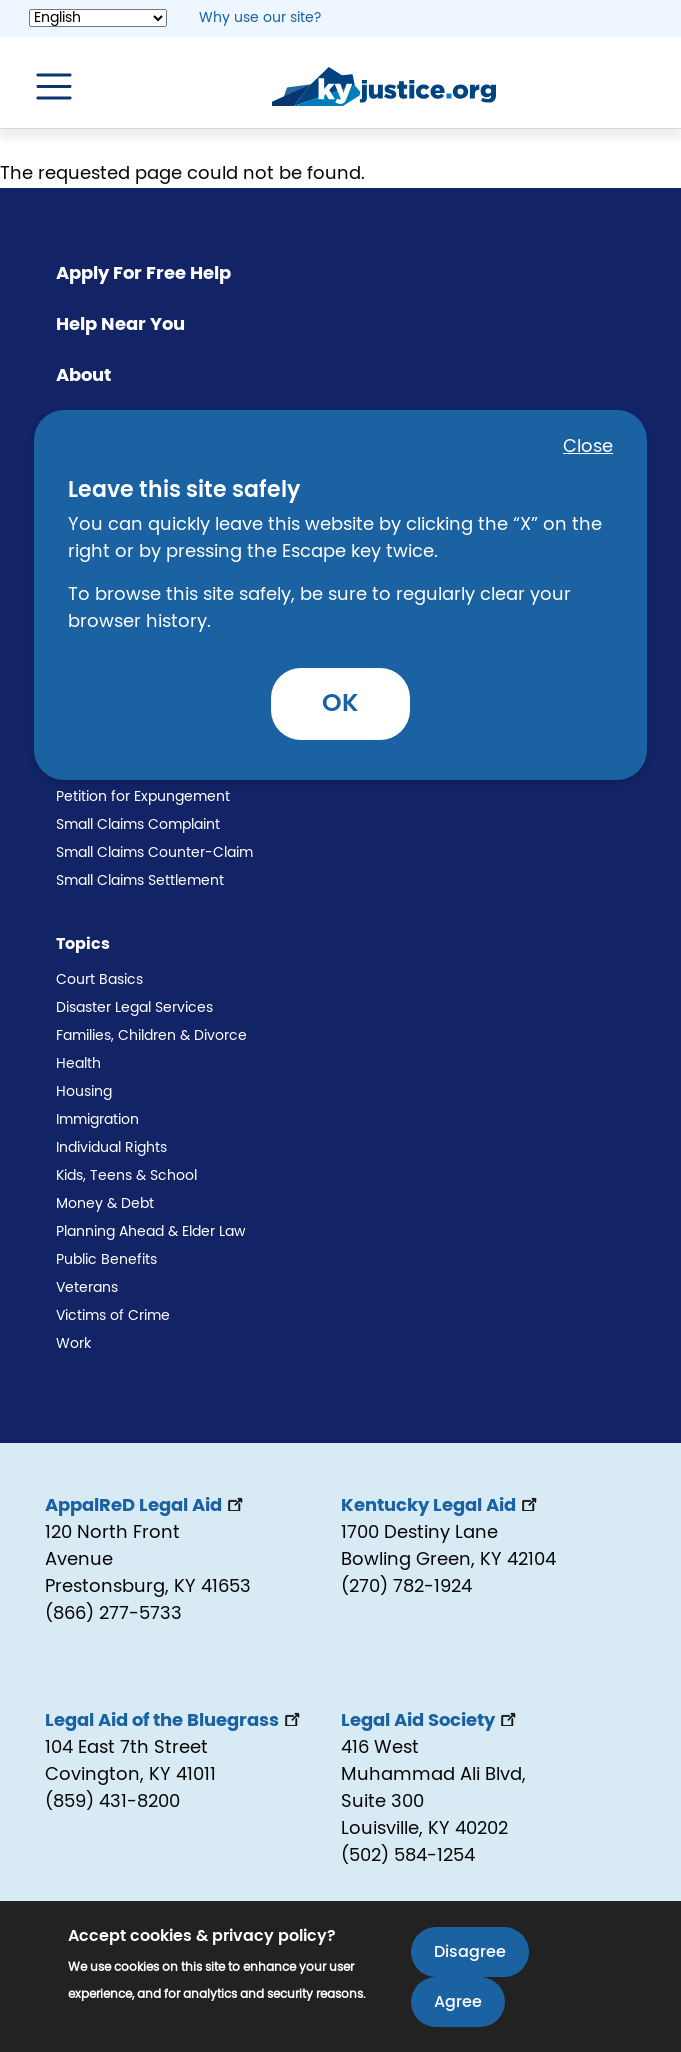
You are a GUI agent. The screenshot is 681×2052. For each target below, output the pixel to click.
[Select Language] (98, 18)
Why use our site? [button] (260, 18)
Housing (84, 1092)
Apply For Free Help (143, 274)
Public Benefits (106, 1260)
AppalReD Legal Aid (146, 1506)
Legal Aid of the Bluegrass (174, 1721)
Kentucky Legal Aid (441, 1506)
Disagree (470, 1954)
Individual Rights (111, 1148)
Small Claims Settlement (140, 881)
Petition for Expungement (143, 797)
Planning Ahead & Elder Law (150, 1232)
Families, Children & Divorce (151, 1036)
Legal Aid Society (430, 1721)
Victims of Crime (113, 1316)
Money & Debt (105, 1204)
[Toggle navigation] (44, 87)
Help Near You (120, 325)
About (83, 376)
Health (78, 1064)
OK (340, 703)
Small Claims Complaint (138, 825)
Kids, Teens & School (126, 1176)
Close (588, 447)
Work (73, 1344)
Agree (458, 2004)
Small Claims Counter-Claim (154, 853)
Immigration (97, 1120)
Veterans (87, 1288)
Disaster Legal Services (134, 1008)
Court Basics (99, 980)
